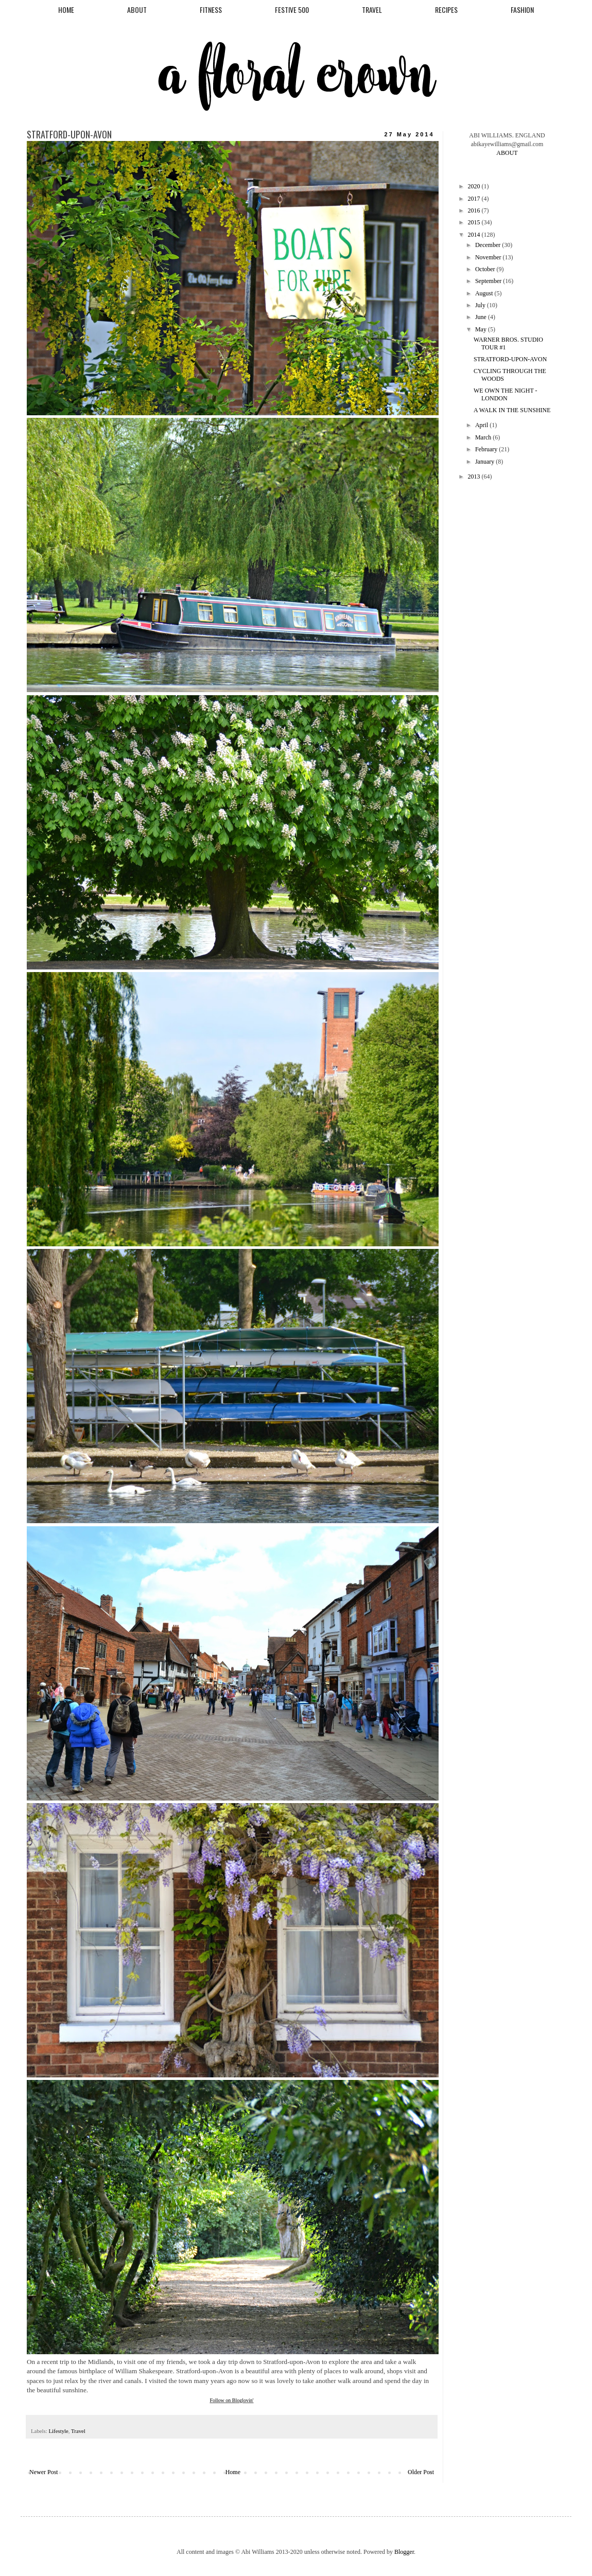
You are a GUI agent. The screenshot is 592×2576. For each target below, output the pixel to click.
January (485, 461)
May (481, 329)
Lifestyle (58, 2431)
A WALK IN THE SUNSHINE (512, 410)
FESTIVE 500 (292, 9)
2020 (475, 186)
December (488, 245)
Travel (78, 2431)
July (481, 305)
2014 (475, 234)
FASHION (522, 9)
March (484, 437)
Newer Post (43, 2472)
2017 (475, 198)
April (482, 425)
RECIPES (446, 9)
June (481, 317)
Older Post (421, 2472)
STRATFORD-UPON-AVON (510, 359)
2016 (475, 210)
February (487, 449)
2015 (475, 222)
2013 (475, 476)
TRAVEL (372, 9)
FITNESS (211, 9)
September (489, 281)
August (485, 293)
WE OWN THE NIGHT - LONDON (505, 394)
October (486, 269)
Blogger (404, 2551)
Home (232, 2472)
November (489, 257)
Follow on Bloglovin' (231, 2400)
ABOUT (137, 9)
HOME (66, 9)
